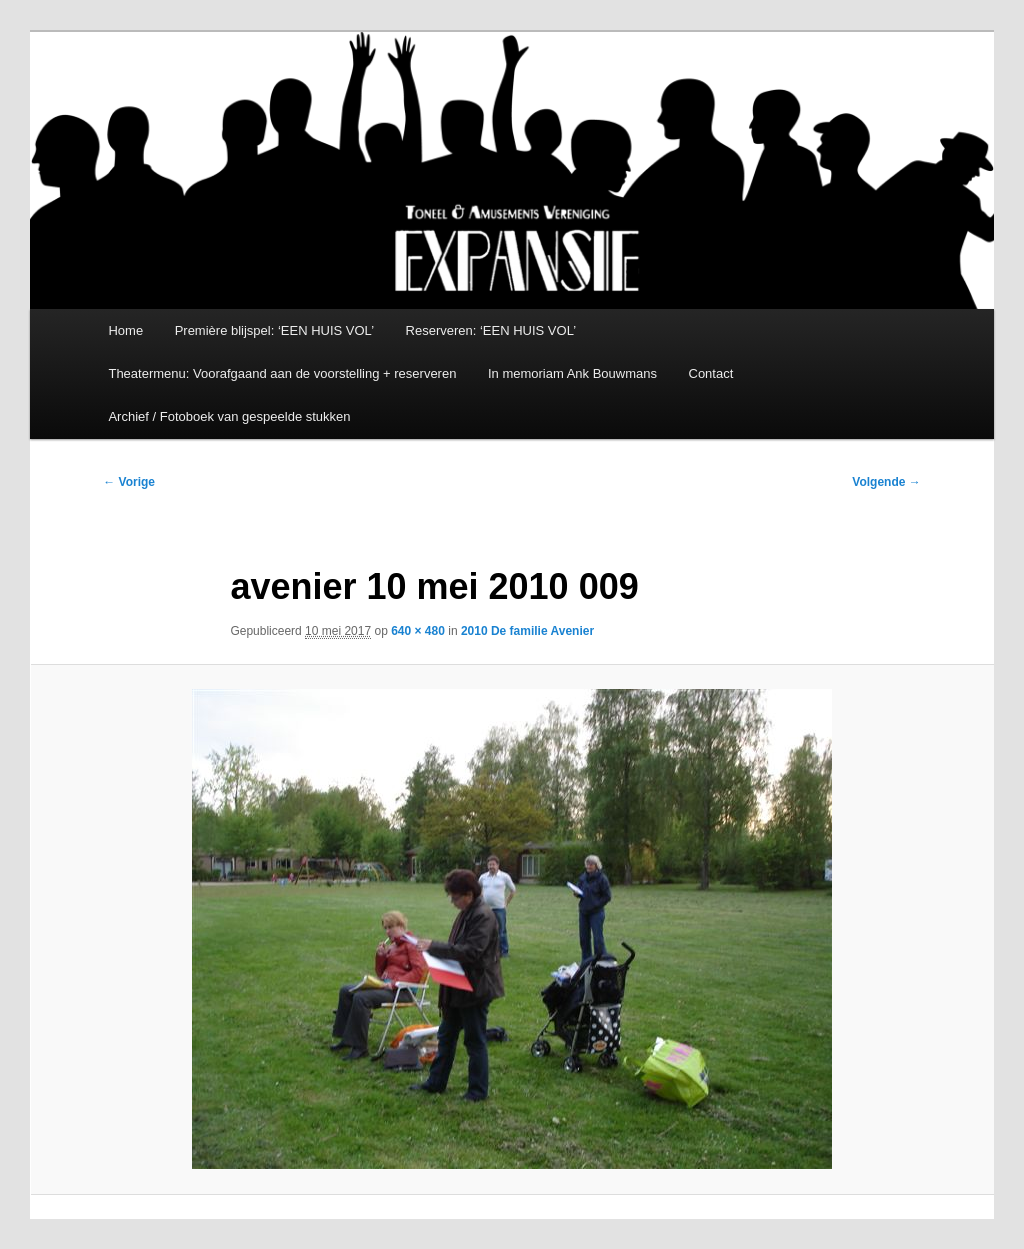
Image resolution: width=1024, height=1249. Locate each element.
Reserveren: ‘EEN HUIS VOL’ (491, 330)
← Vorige (129, 482)
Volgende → (886, 482)
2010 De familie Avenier (527, 631)
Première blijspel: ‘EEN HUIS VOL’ (274, 330)
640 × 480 (418, 631)
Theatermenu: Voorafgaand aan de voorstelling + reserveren (282, 373)
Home (125, 330)
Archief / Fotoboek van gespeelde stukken (229, 416)
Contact (711, 373)
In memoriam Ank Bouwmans (572, 373)
